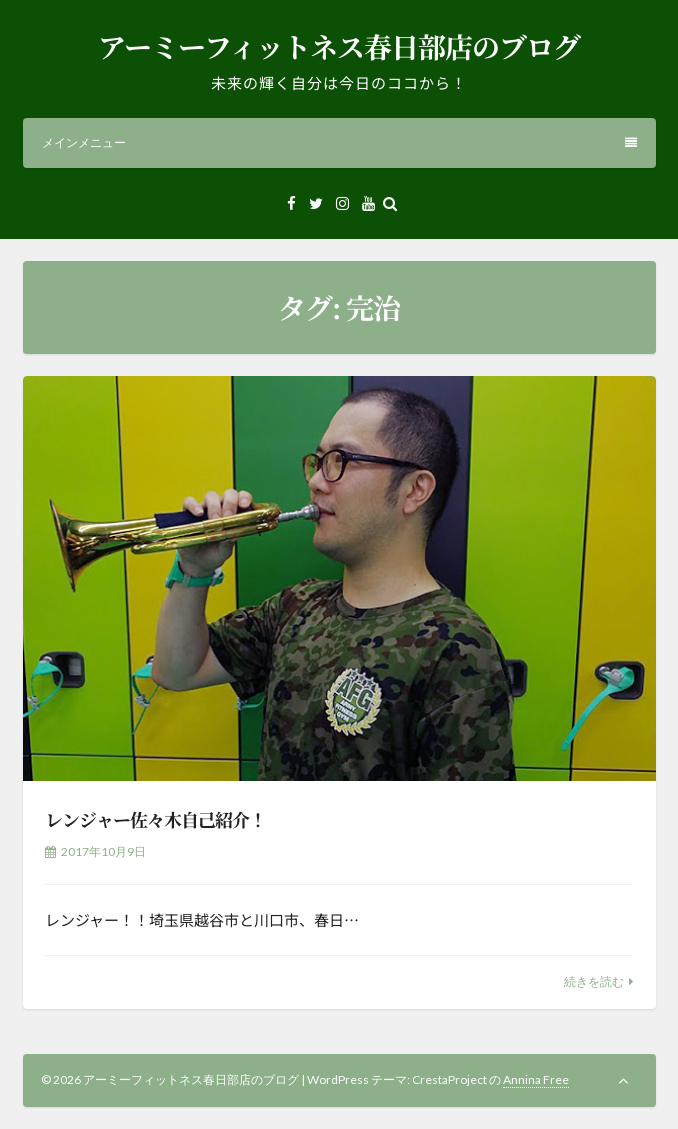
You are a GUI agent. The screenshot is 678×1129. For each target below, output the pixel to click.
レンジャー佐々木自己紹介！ (155, 819)
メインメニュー (339, 142)
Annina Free (536, 1079)
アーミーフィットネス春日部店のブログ (339, 46)
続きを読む (594, 981)
